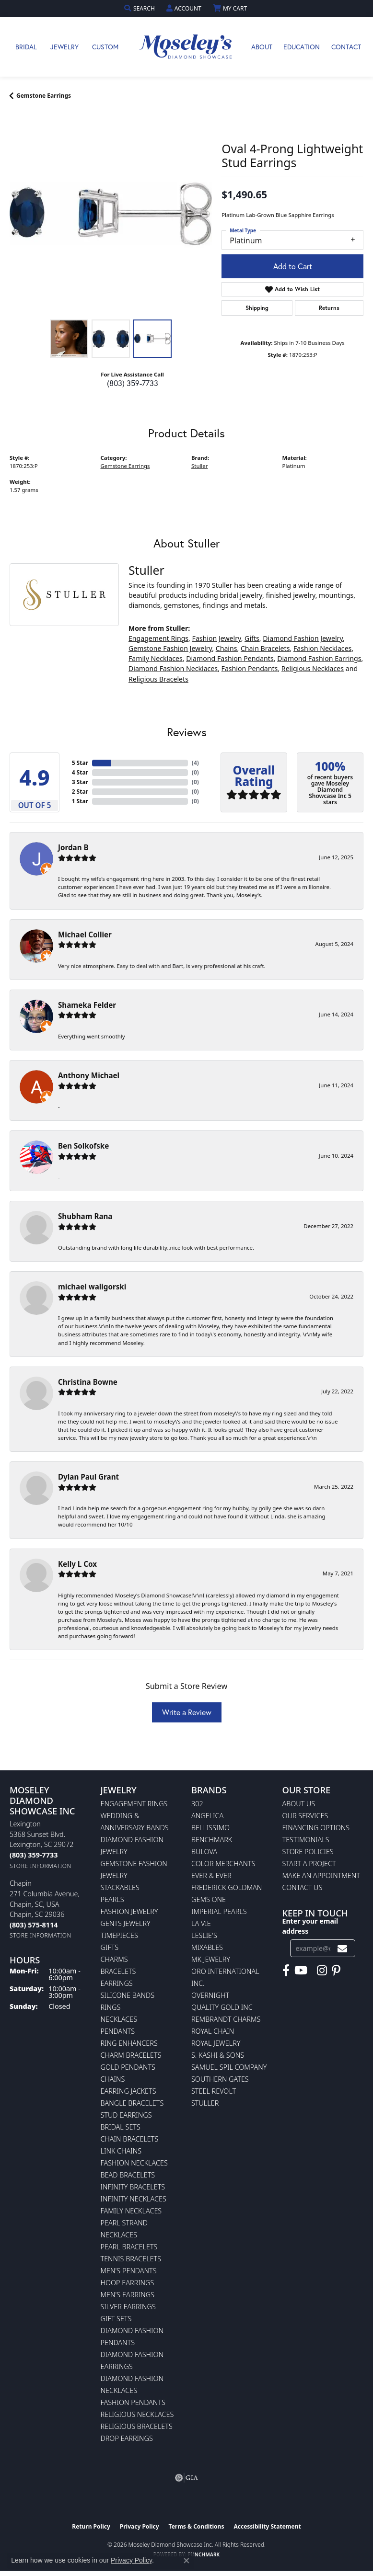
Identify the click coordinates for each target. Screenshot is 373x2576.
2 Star (80, 791)
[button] (140, 8)
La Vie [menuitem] (201, 1923)
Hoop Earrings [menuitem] (127, 2282)
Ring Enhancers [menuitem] (129, 2043)
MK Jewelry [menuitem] (210, 1959)
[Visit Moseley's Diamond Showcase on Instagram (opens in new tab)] (322, 1970)
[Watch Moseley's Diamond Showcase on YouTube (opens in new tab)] (300, 1970)
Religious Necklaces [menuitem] (137, 2414)
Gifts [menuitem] (110, 1947)
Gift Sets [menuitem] (116, 2318)
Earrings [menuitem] (117, 1983)
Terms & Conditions (196, 2526)
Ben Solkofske (83, 1146)
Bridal (26, 46)
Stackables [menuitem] (120, 1887)
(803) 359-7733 (132, 383)
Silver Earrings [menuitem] (128, 2306)
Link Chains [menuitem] (121, 2150)
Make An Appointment (321, 1875)
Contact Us (302, 1887)
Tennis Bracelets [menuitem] (131, 2258)
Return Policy (91, 2526)
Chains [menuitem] (113, 2079)
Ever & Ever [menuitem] (211, 1875)
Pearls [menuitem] (112, 1899)
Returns (329, 307)
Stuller (199, 465)
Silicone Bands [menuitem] (128, 1995)
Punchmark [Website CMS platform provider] (204, 2554)
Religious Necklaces (312, 668)
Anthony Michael (88, 1075)
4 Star (80, 772)
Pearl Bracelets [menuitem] (129, 2246)
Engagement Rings (158, 638)
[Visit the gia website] (186, 2478)
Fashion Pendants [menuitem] (133, 2402)
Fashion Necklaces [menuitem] (134, 2162)
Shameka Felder (87, 1005)
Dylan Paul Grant (88, 1477)
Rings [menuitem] (111, 2007)
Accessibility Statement (267, 2526)
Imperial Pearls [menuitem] (219, 1911)
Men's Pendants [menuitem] (129, 2270)
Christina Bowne (87, 1382)
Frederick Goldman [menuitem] (226, 1887)
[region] (111, 214)
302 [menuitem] (197, 1803)
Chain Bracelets (265, 648)
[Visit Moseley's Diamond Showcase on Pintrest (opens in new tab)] (336, 1970)
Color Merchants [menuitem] (223, 1863)
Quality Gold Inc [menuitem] (222, 2007)
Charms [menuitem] (114, 1959)
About (261, 46)
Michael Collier (85, 934)
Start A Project (309, 1863)
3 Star (80, 782)
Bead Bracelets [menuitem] (128, 2174)
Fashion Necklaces (322, 648)
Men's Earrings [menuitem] (128, 2294)
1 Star (80, 801)
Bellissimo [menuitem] (210, 1827)
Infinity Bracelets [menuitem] (133, 2186)
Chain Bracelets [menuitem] (130, 2138)
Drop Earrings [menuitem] (127, 2438)
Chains (226, 648)
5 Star (80, 763)
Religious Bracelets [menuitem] (137, 2426)
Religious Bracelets (158, 679)
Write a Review (186, 1712)
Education (301, 46)
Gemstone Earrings (43, 95)
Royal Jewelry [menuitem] (215, 2043)
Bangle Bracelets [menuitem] (132, 2103)
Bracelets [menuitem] (118, 1971)
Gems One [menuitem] (208, 1899)
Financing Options (316, 1827)
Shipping (256, 307)
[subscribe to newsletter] (342, 1948)
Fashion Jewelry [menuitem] (129, 1911)
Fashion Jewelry (216, 638)
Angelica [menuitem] (207, 1815)
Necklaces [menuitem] (119, 2019)
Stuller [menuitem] (205, 2103)
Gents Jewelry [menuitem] (126, 1923)
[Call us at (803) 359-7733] (34, 1854)
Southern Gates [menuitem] (220, 2079)
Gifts (252, 638)
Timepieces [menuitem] (119, 1935)
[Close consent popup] (186, 2561)
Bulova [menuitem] (204, 1851)
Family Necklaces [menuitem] (131, 2210)
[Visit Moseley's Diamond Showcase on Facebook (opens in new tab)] (286, 1970)
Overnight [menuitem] (210, 1995)
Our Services (305, 1815)
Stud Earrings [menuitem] (126, 2115)
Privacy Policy (139, 2526)
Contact (346, 46)
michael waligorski (92, 1286)
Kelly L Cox (77, 1564)
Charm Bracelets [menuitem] (131, 2055)
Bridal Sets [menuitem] (120, 2126)
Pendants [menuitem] (118, 2031)
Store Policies (308, 1851)
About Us (298, 1803)
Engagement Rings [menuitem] (134, 1803)
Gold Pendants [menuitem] (128, 2067)
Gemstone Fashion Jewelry (170, 648)
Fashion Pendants (249, 668)
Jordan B (73, 847)
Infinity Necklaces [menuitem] (133, 2198)
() (195, 763)
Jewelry (64, 46)
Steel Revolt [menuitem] (213, 2091)
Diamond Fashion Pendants (230, 658)
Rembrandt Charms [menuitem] (225, 2019)
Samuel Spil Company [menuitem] (229, 2067)
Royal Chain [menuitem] (212, 2031)
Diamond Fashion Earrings (319, 658)
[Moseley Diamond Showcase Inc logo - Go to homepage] (186, 47)
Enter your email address (310, 1926)
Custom (105, 46)
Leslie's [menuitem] (204, 1935)
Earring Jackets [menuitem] (128, 2091)
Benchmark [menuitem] (211, 1839)
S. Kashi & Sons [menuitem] (217, 2055)
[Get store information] (40, 1866)
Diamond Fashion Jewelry (303, 638)
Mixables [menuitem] (207, 1947)
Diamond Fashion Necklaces (173, 668)
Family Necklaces (155, 658)
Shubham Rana (85, 1216)
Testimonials (305, 1839)
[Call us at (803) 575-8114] (34, 1924)
